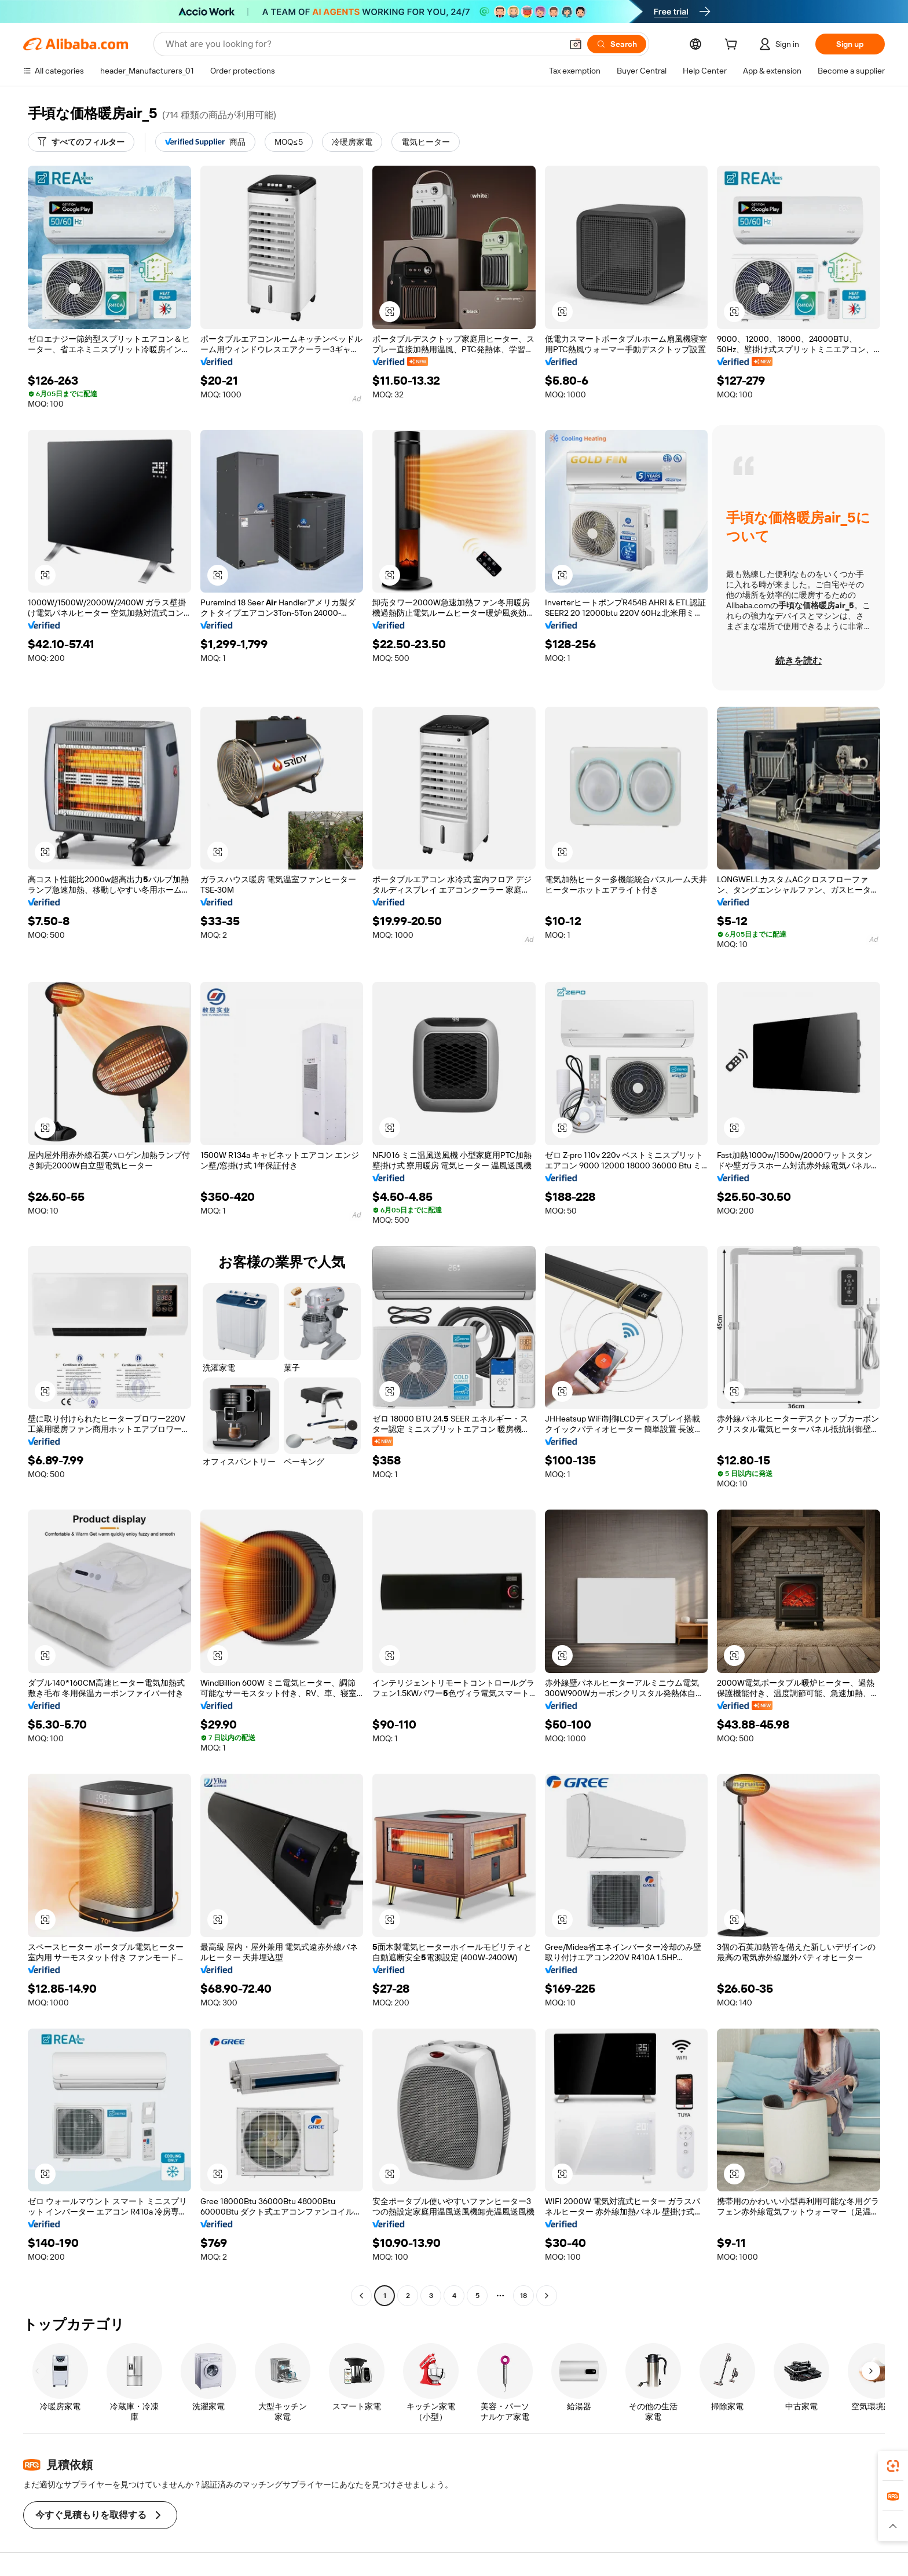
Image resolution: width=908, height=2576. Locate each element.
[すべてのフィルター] (81, 142)
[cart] (733, 45)
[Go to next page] (546, 2295)
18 (523, 2296)
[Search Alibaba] (362, 44)
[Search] (616, 44)
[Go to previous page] (361, 2295)
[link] (893, 2466)
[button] (576, 44)
